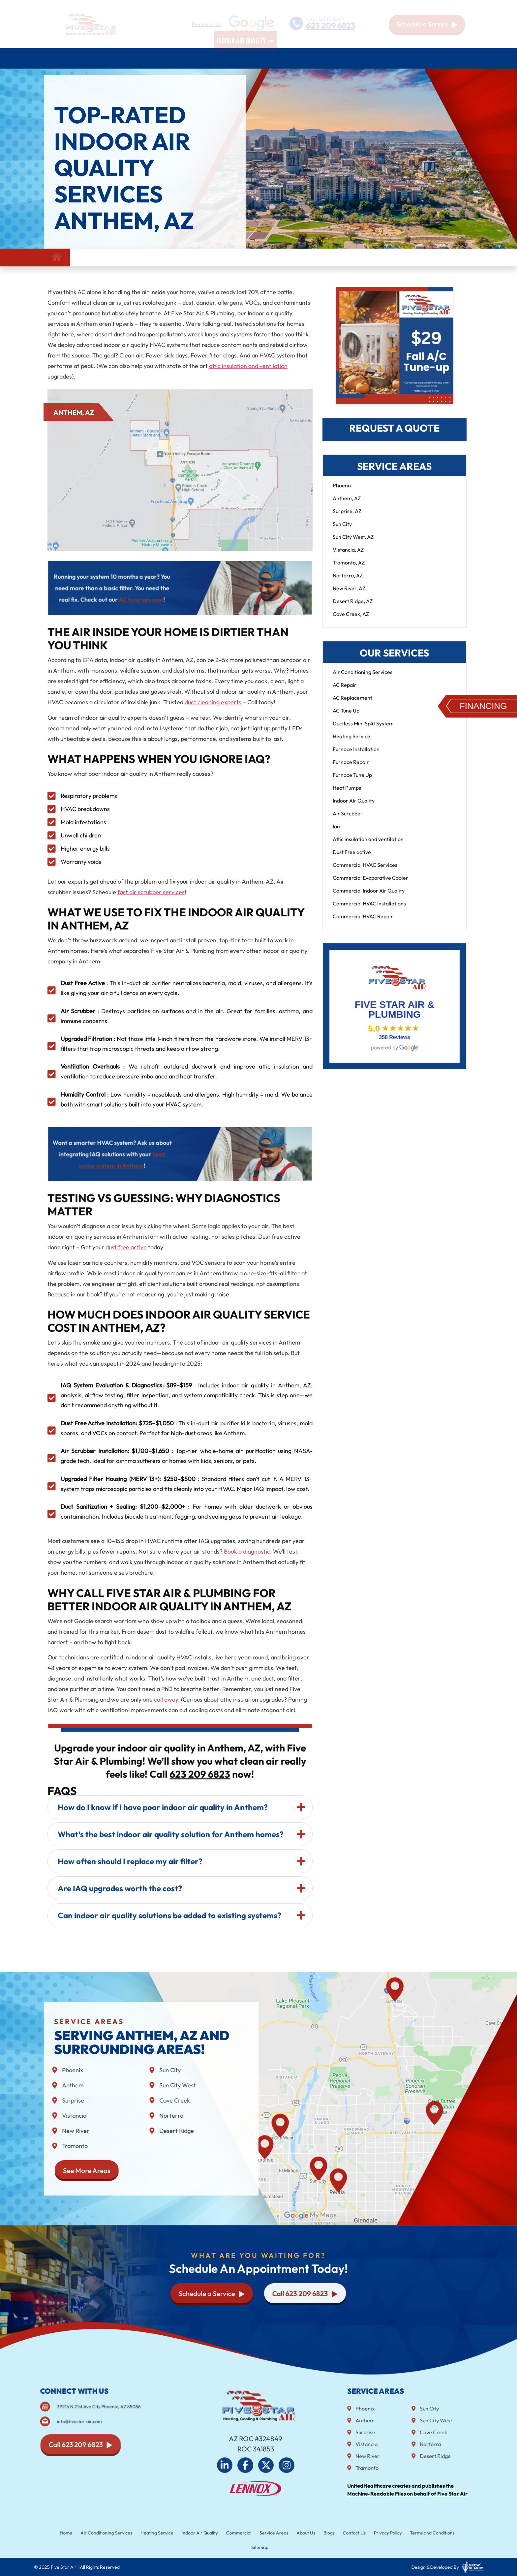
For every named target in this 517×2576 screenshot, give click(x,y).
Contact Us (456, 58)
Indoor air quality (245, 58)
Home (53, 58)
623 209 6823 (331, 25)
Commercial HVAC (305, 58)
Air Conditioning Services (103, 58)
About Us (403, 58)
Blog (430, 58)
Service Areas (359, 58)
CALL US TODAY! (324, 18)
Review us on (207, 24)
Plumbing (195, 58)
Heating (160, 58)
